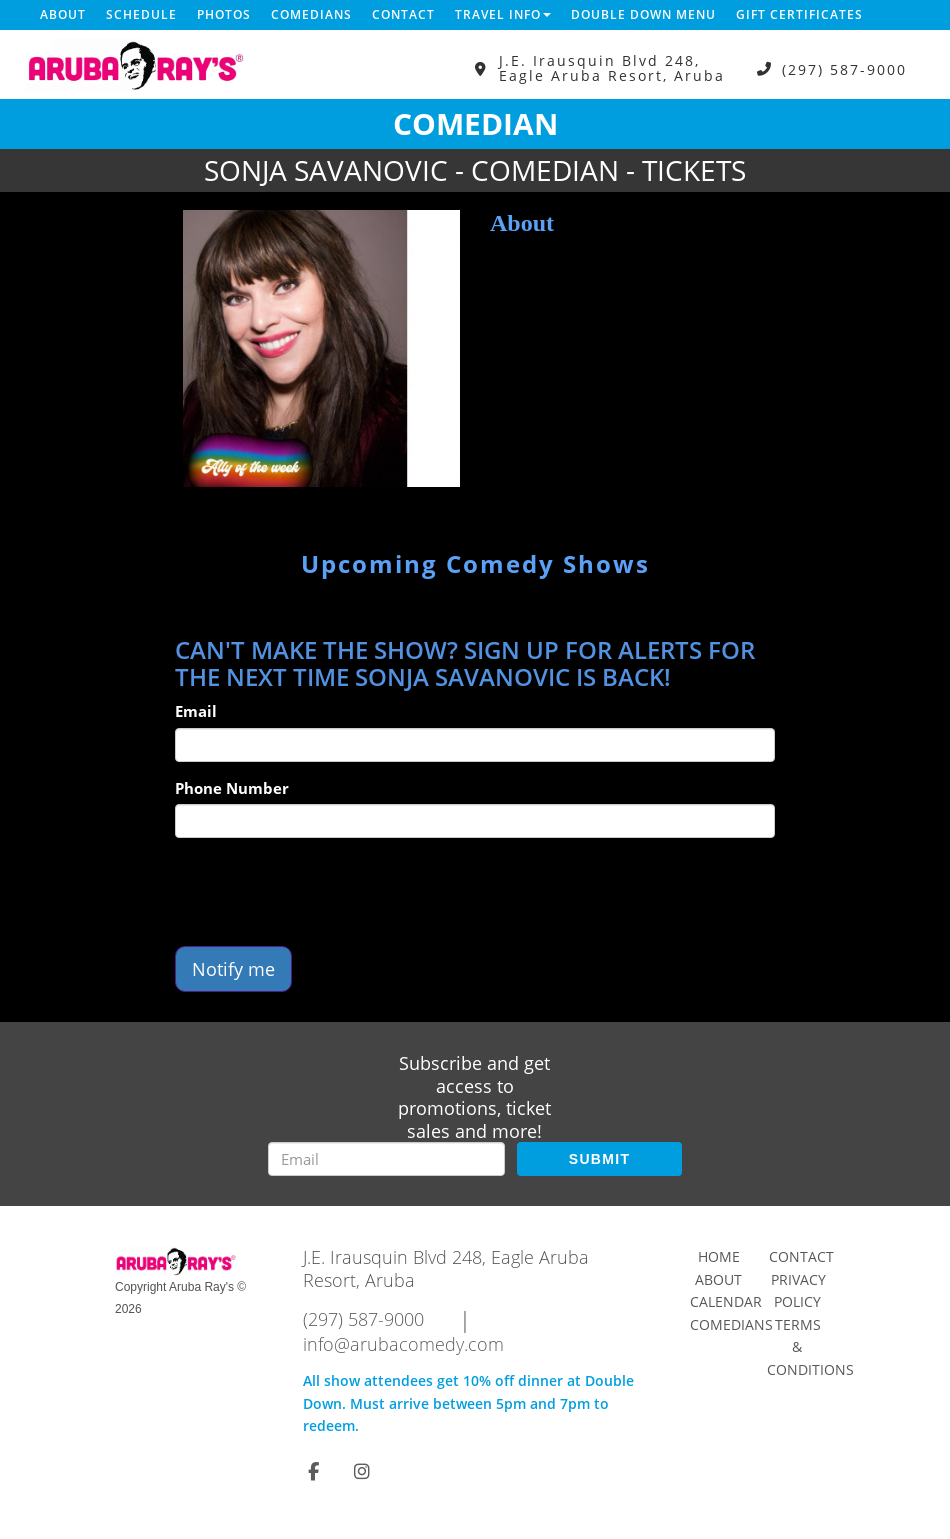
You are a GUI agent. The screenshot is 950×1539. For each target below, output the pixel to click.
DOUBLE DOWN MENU (643, 14)
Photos (224, 14)
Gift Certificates (799, 14)
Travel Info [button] (503, 14)
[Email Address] (386, 1159)
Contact (403, 14)
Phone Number (232, 788)
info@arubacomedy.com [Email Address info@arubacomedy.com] (403, 1344)
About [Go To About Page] (718, 1279)
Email (196, 711)
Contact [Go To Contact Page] (801, 1256)
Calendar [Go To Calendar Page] (726, 1301)
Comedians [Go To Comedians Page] (731, 1324)
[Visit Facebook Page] (313, 1471)
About (63, 14)
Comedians (311, 14)
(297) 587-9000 (844, 68)
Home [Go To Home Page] (719, 1256)
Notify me (233, 969)
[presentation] (327, 892)
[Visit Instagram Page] (362, 1471)
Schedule (141, 14)
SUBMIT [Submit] (599, 1159)
